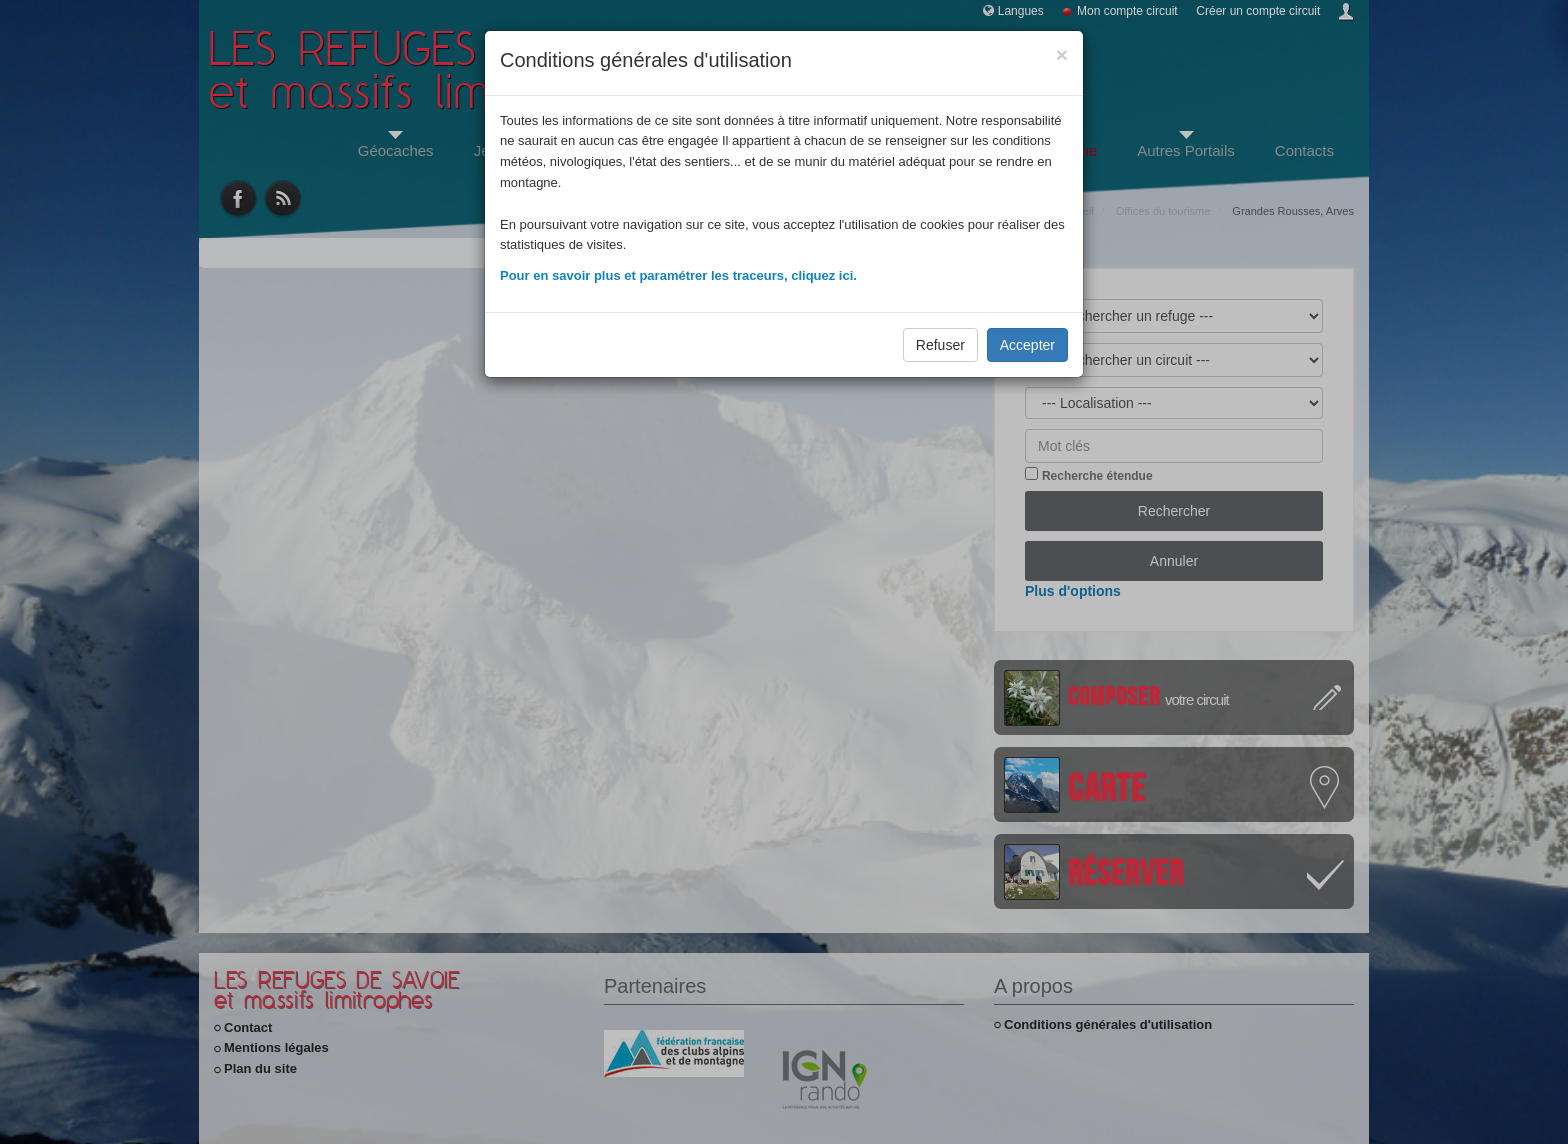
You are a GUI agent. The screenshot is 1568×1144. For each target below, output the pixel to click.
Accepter (1027, 345)
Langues (1021, 11)
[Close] (1062, 54)
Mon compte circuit (1127, 11)
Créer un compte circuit (1258, 11)
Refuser (940, 345)
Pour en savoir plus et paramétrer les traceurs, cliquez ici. (678, 275)
